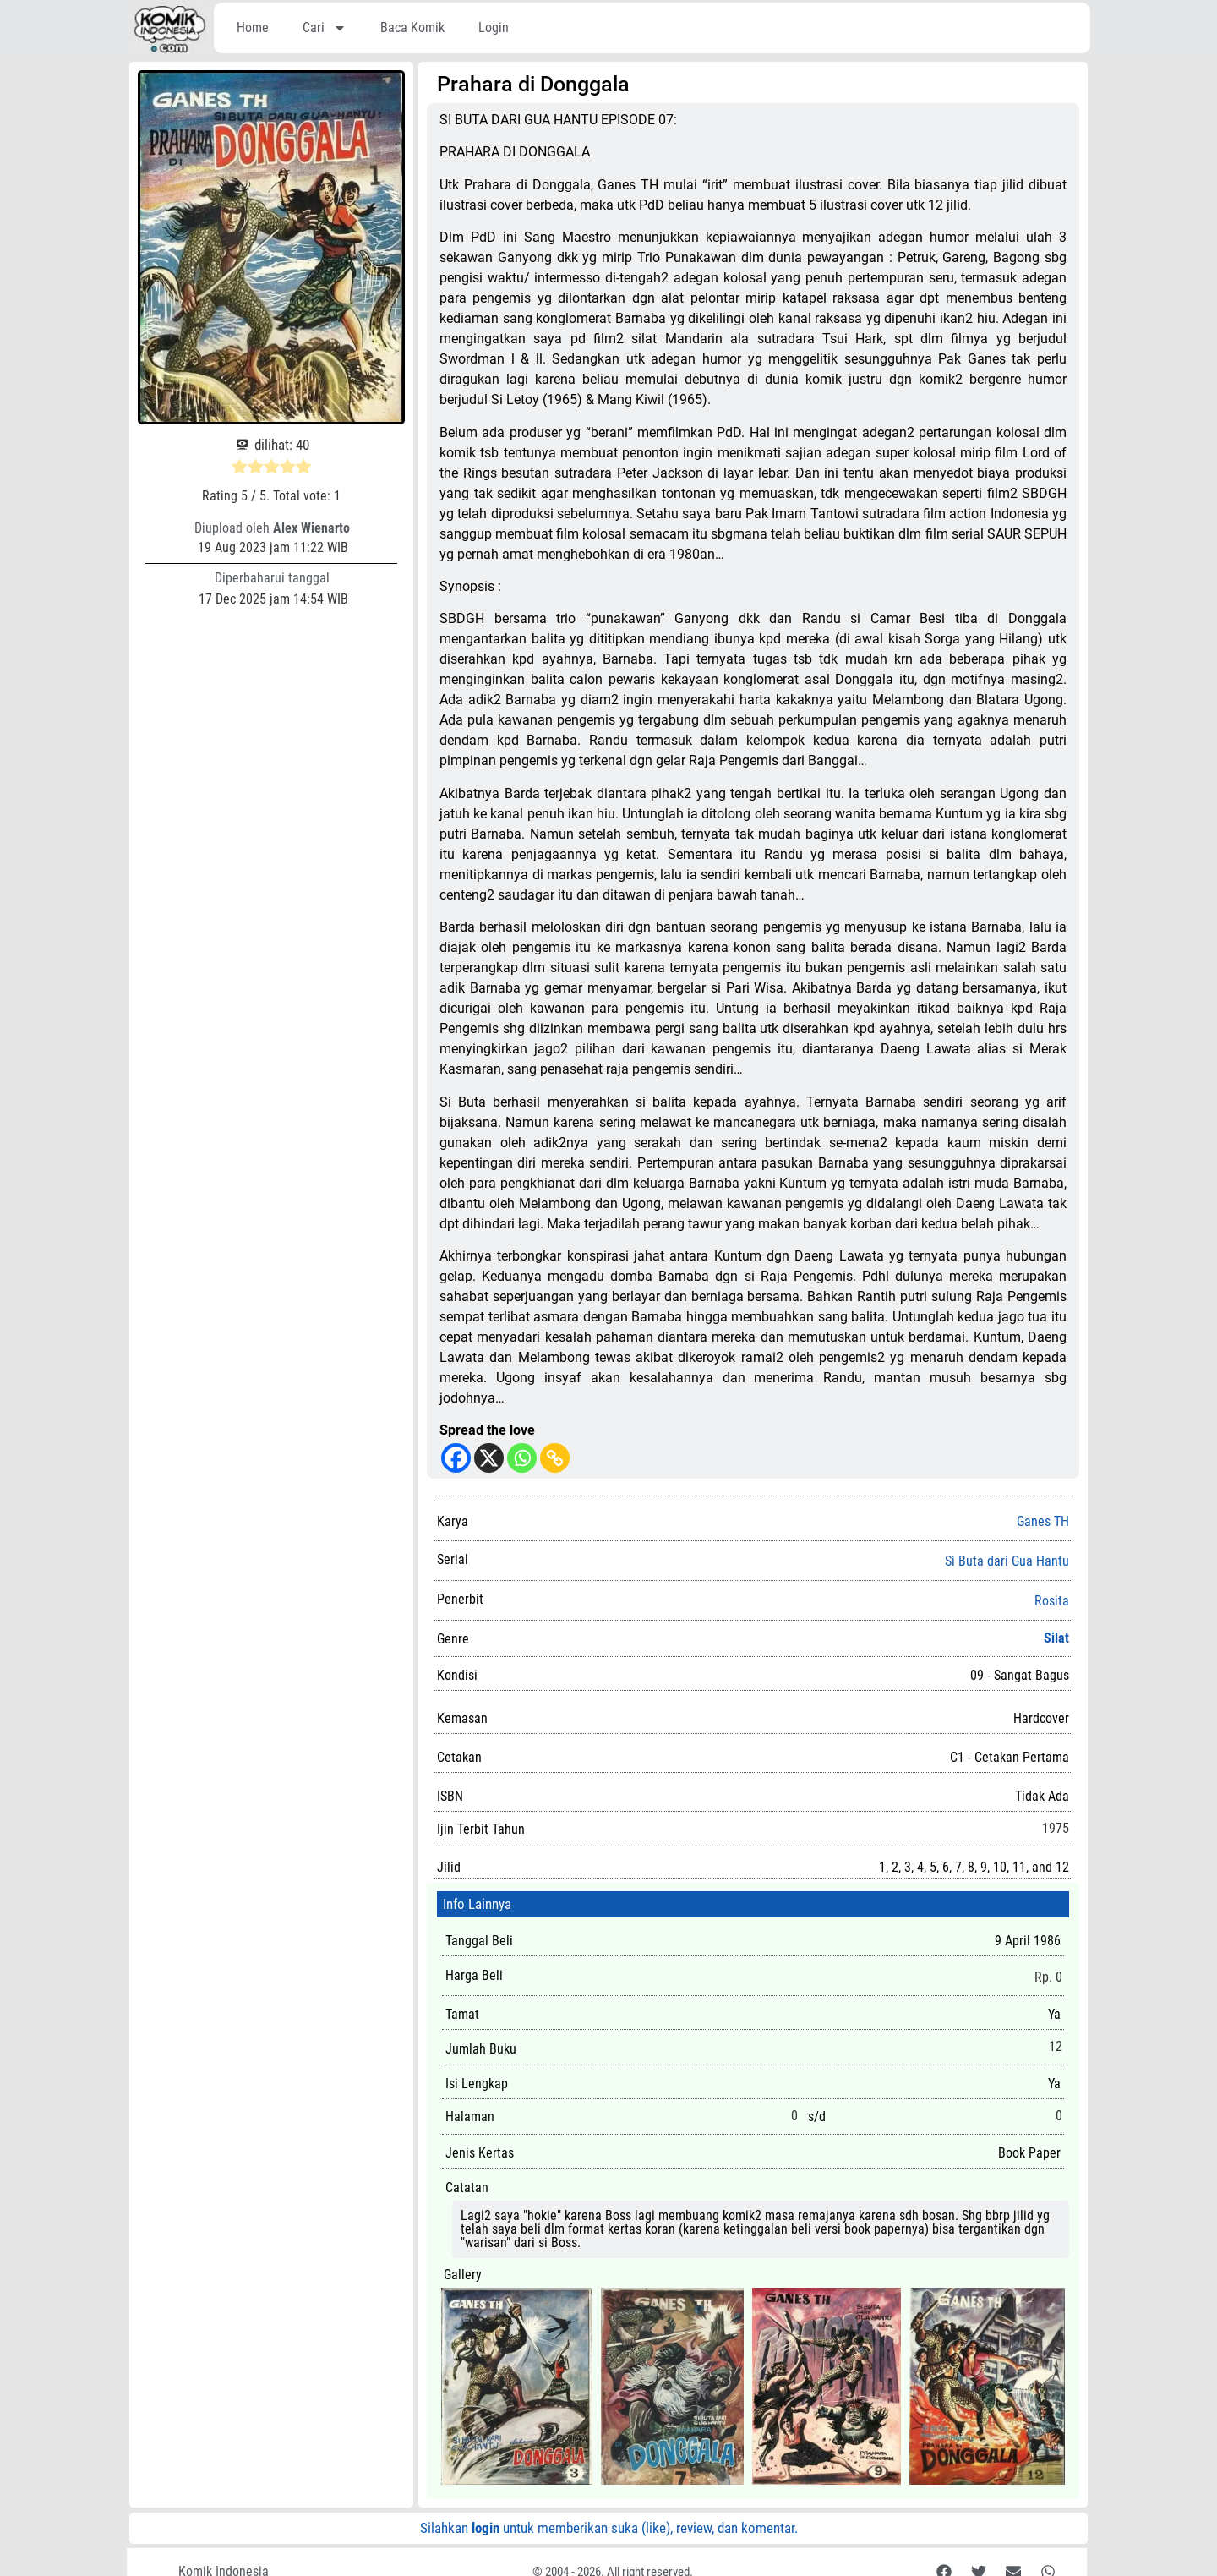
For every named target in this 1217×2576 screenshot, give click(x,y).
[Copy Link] (555, 1458)
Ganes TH (1043, 1521)
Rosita (1051, 1601)
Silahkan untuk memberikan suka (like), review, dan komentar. (609, 2527)
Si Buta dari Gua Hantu (1007, 1561)
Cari (325, 28)
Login (493, 27)
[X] (489, 1458)
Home (253, 27)
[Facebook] (456, 1458)
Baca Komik (412, 27)
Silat (1056, 1638)
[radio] (240, 469)
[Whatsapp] (522, 1458)
